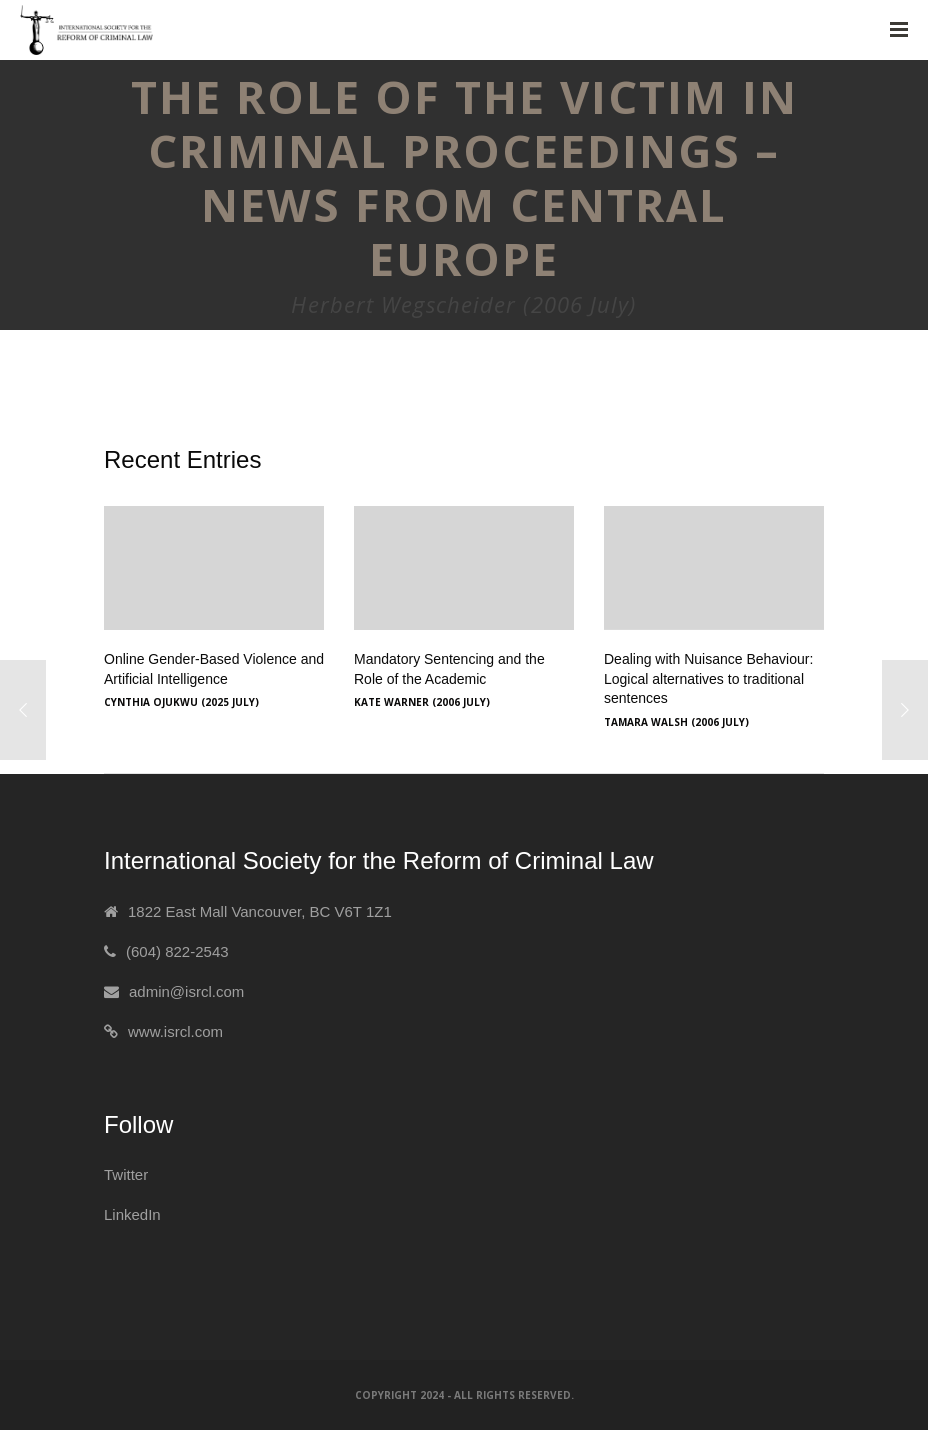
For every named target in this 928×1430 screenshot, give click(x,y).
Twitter (126, 1174)
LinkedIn (132, 1214)
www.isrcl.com (175, 1031)
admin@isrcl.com (186, 991)
